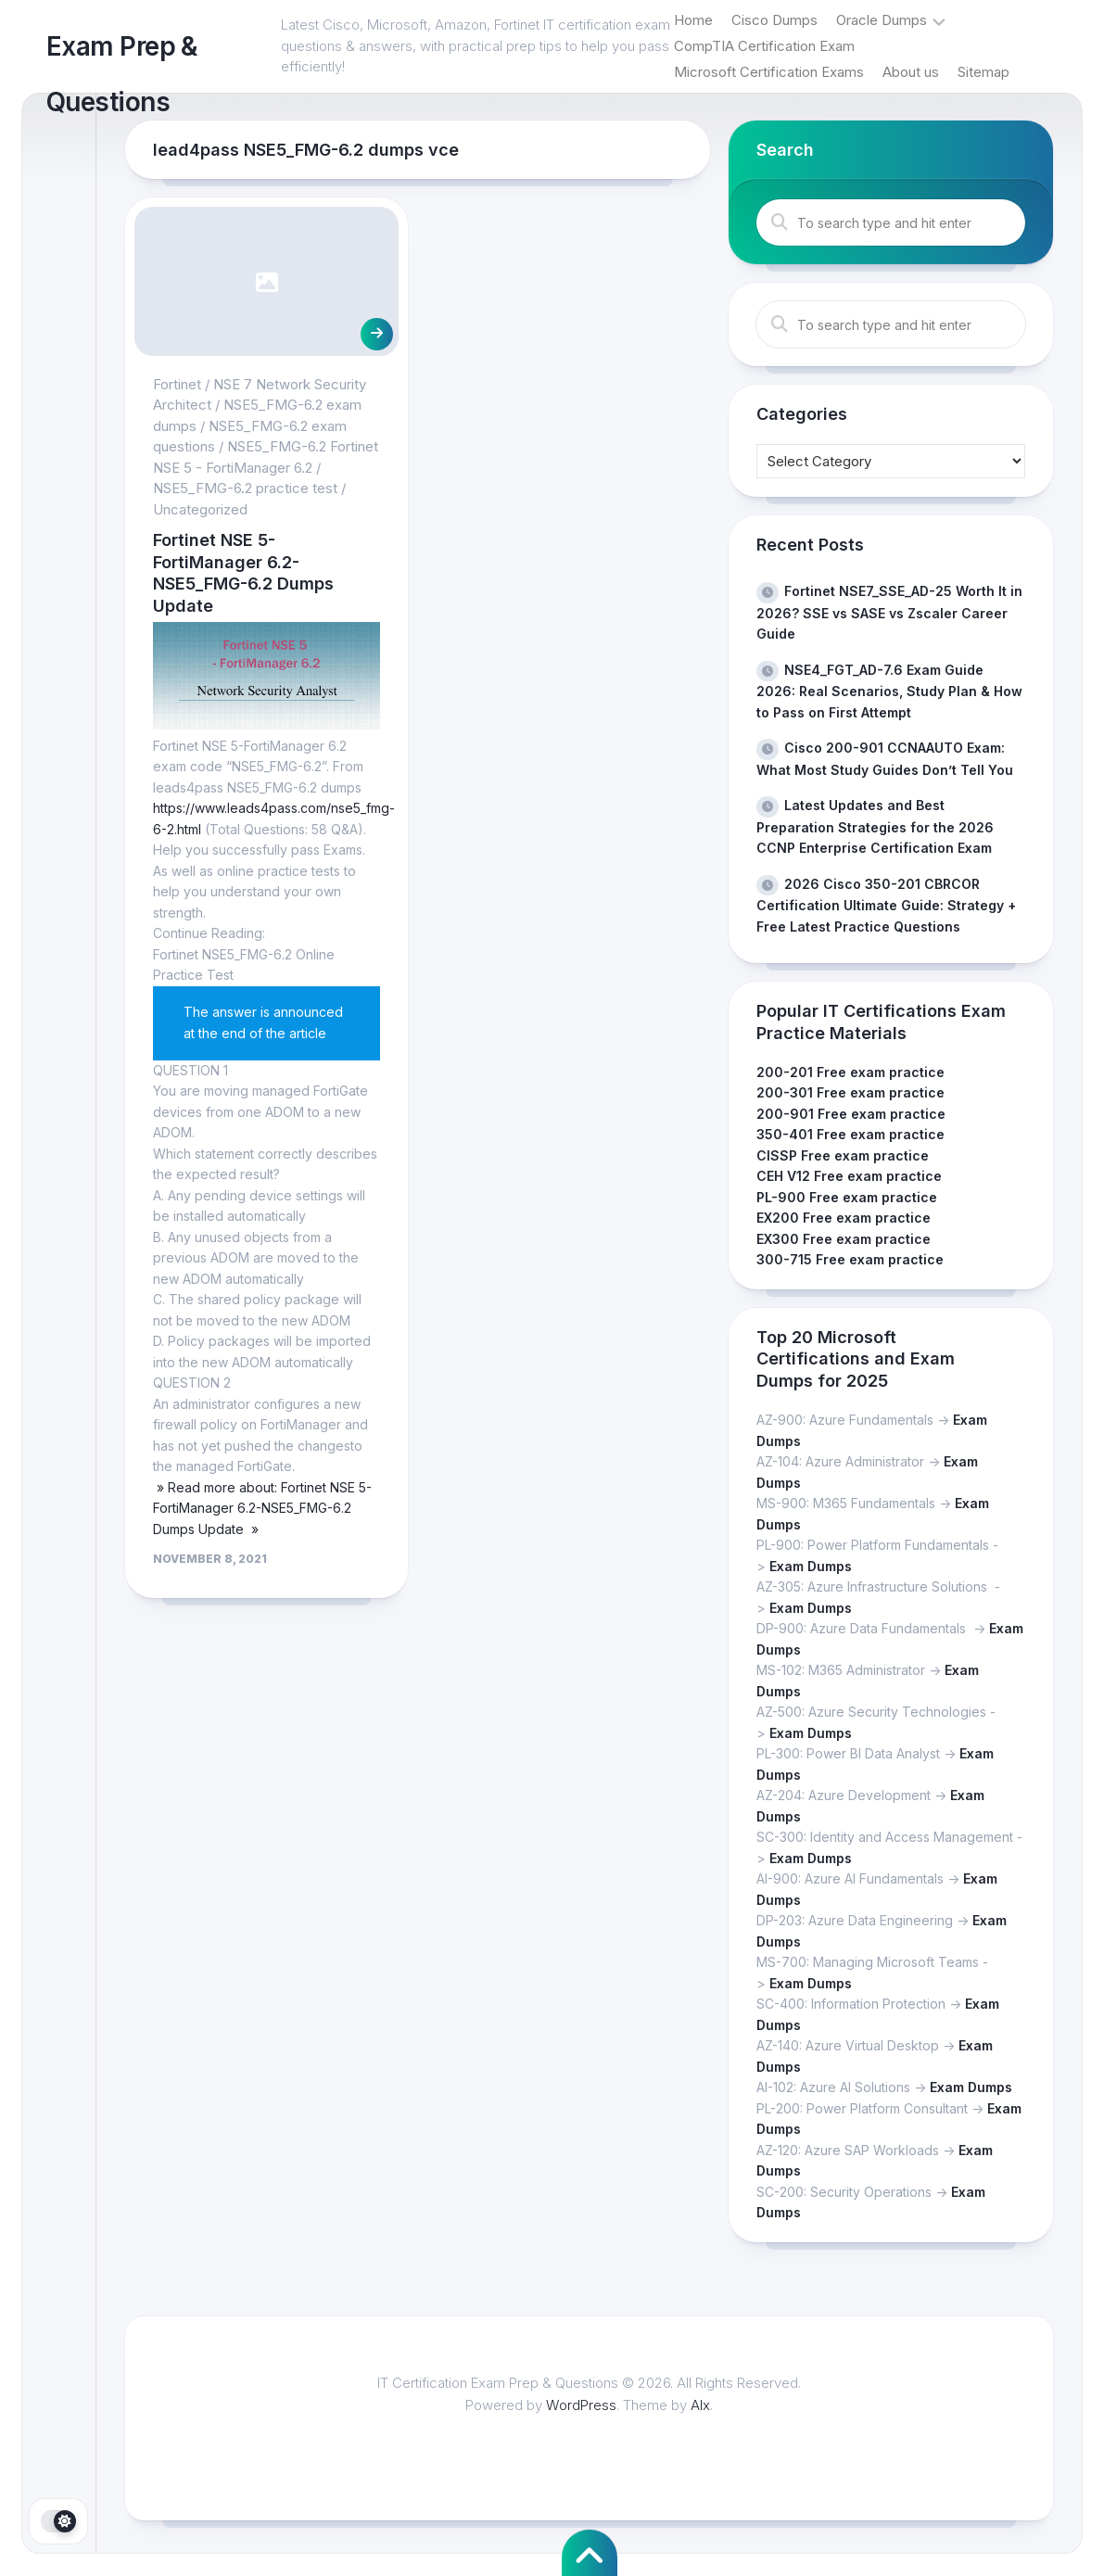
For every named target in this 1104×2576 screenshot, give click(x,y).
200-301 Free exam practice (850, 1092)
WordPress (581, 2405)
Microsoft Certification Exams (769, 72)
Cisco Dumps (774, 20)
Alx (700, 2405)
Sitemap (983, 72)
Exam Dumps (810, 1566)
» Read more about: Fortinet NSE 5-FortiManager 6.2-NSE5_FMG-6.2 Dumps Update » (262, 1508)
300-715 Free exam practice (850, 1259)
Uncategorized (200, 509)
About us (910, 72)
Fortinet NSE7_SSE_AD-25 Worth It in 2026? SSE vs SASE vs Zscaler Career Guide (889, 612)
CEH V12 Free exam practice (849, 1176)
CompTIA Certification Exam (764, 46)
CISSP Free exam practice (842, 1155)
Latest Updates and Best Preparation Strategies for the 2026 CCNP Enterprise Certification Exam (875, 826)
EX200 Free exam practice (843, 1217)
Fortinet (177, 384)
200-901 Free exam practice (850, 1114)
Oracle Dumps (881, 20)
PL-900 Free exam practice (846, 1197)
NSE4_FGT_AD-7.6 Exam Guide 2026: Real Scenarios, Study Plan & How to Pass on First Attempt (889, 691)
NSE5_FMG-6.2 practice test (245, 488)
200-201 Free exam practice (850, 1072)
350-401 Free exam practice (850, 1134)
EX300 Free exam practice (843, 1239)
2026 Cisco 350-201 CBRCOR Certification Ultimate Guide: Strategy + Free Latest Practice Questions (886, 905)
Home (693, 20)
